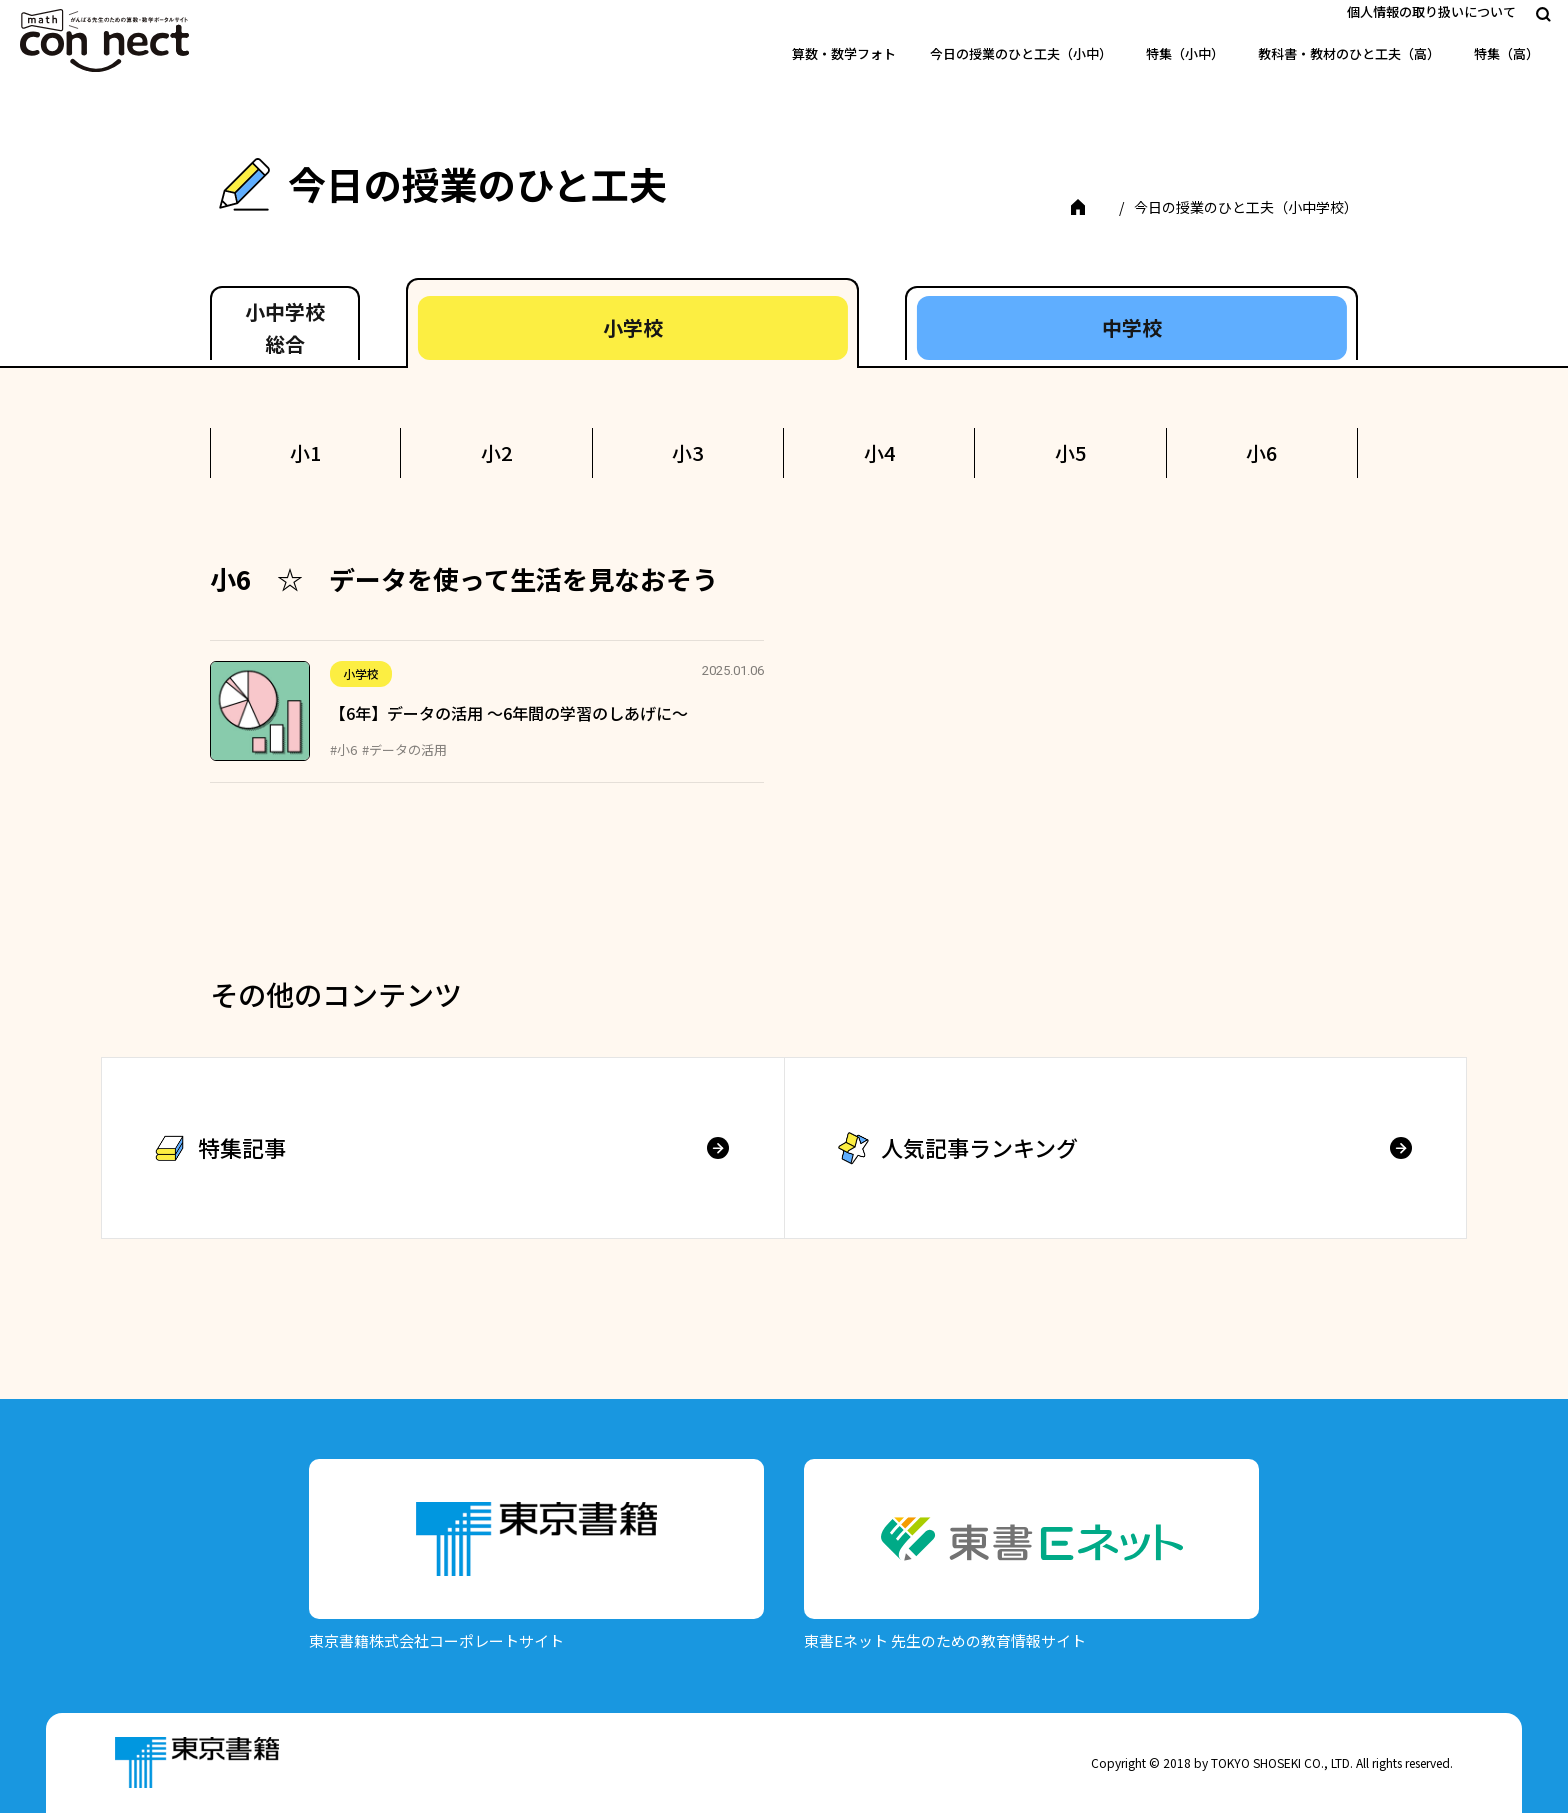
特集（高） (1506, 53)
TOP (1091, 207)
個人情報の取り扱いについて (1431, 11)
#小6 (343, 749)
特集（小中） (1185, 53)
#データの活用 (404, 749)
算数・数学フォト (844, 53)
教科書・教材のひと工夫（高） (1349, 53)
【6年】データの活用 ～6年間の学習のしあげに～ (509, 713)
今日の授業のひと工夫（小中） (1021, 53)
